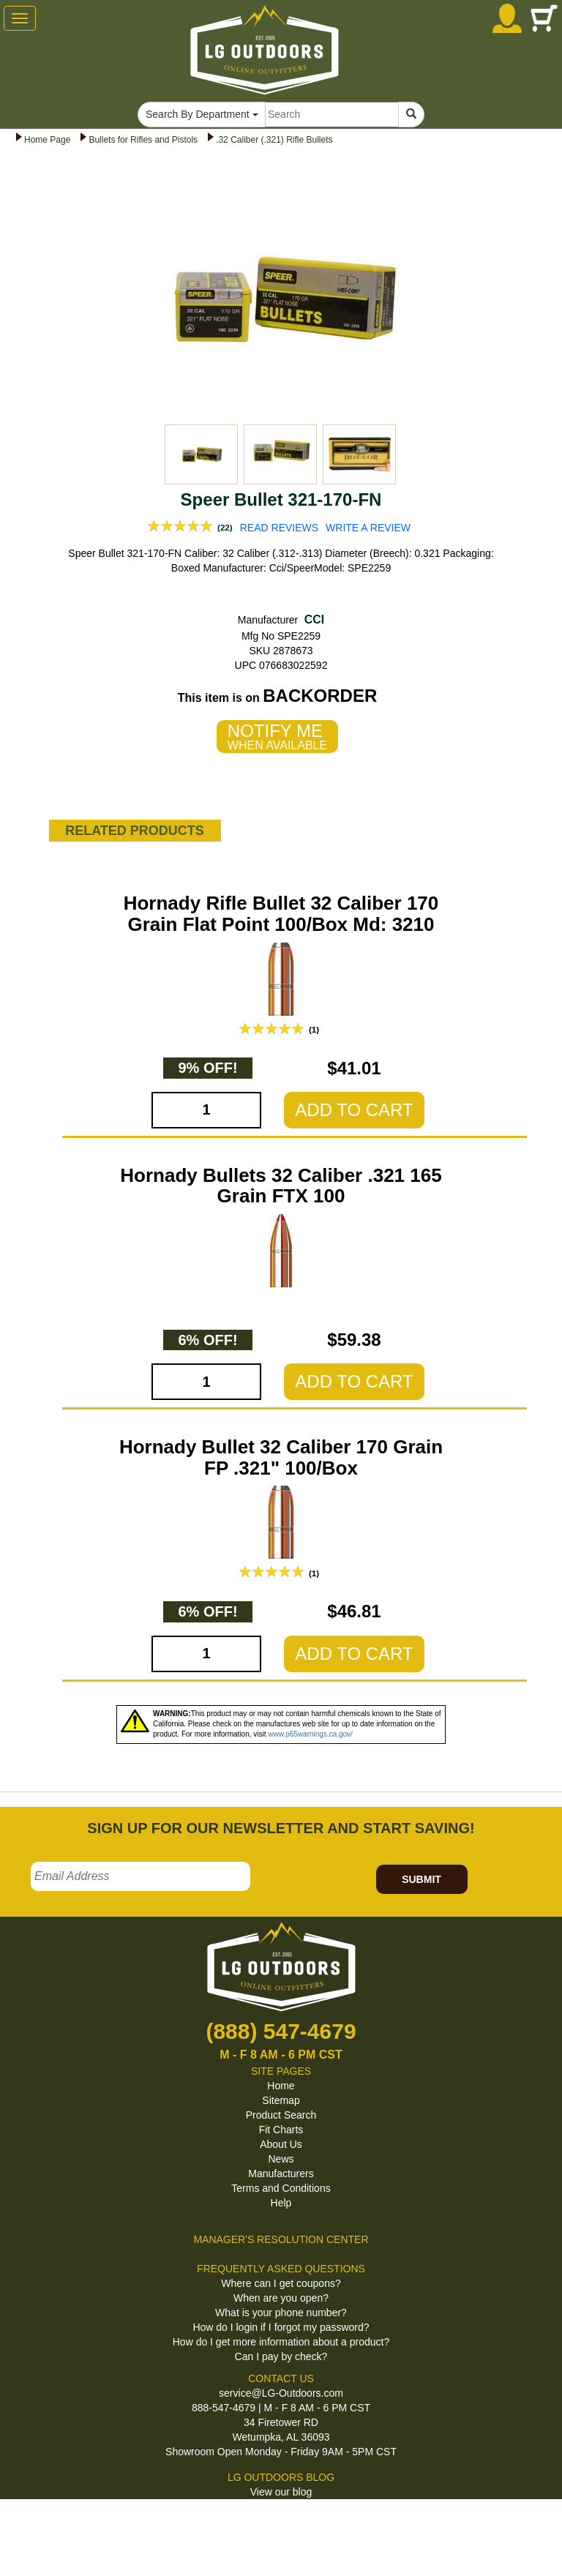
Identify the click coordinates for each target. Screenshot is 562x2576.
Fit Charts (281, 2129)
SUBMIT (421, 1879)
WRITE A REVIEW (368, 527)
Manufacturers (280, 2173)
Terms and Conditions (280, 2188)
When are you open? (281, 2298)
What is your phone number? (281, 2312)
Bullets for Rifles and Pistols (143, 140)
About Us (281, 2144)
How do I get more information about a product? (281, 2342)
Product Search (281, 2115)
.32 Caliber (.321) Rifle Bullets (274, 140)
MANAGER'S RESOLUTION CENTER (280, 2239)
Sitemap (280, 2100)
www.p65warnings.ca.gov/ (310, 1734)
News (280, 2159)
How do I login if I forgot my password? (280, 2327)
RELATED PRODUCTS (134, 830)
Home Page (47, 140)
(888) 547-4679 (281, 2031)
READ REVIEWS (279, 527)
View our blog (281, 2492)
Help (281, 2203)
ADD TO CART (354, 1110)
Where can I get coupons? (280, 2283)
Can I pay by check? (281, 2356)
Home (280, 2086)
